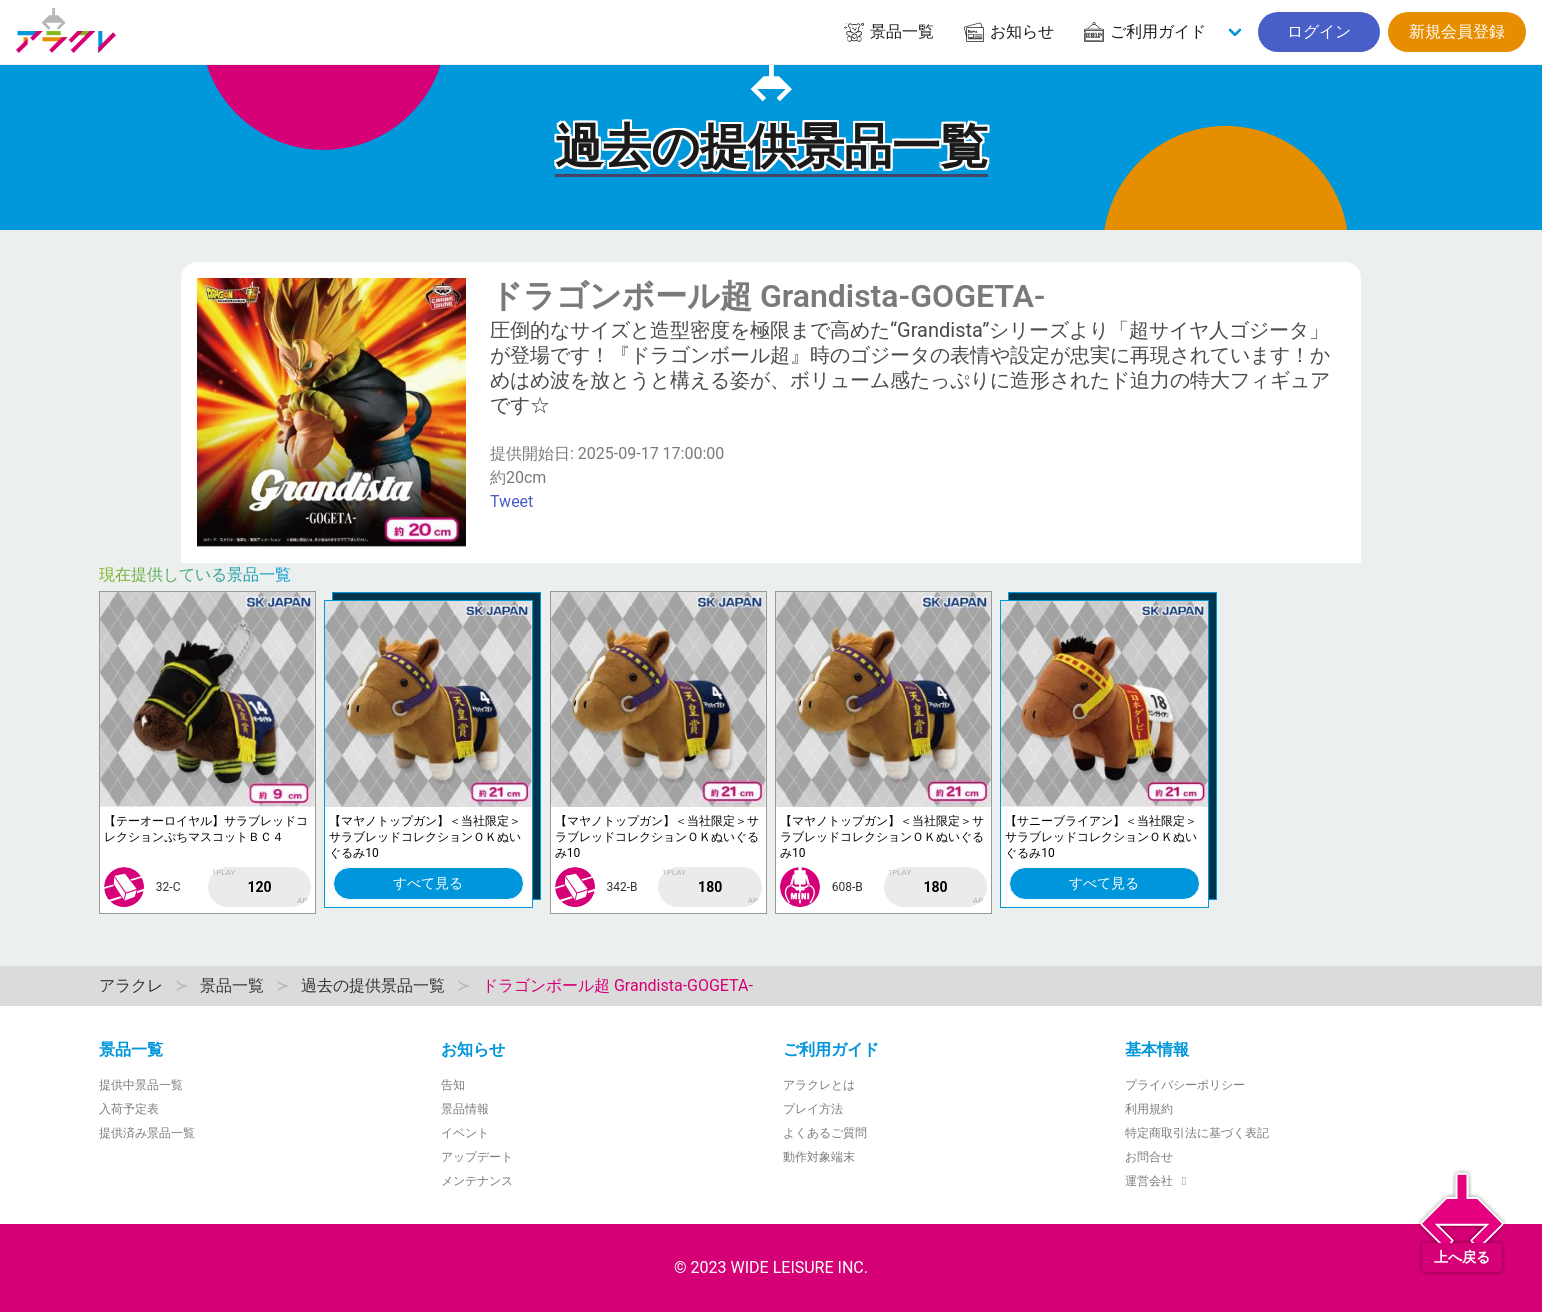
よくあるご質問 (825, 1133)
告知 (453, 1085)
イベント (465, 1133)
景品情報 (465, 1109)
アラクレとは (819, 1085)
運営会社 (1158, 1181)
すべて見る (428, 883)
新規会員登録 (1457, 31)
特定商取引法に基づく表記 (1197, 1133)
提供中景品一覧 (141, 1085)
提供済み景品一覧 (147, 1133)
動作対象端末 (819, 1157)
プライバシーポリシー (1185, 1085)
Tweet (511, 501)
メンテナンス (477, 1181)
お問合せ (1149, 1157)
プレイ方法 (813, 1109)
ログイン (1319, 31)
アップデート (477, 1157)
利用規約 (1149, 1109)
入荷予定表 (129, 1109)
